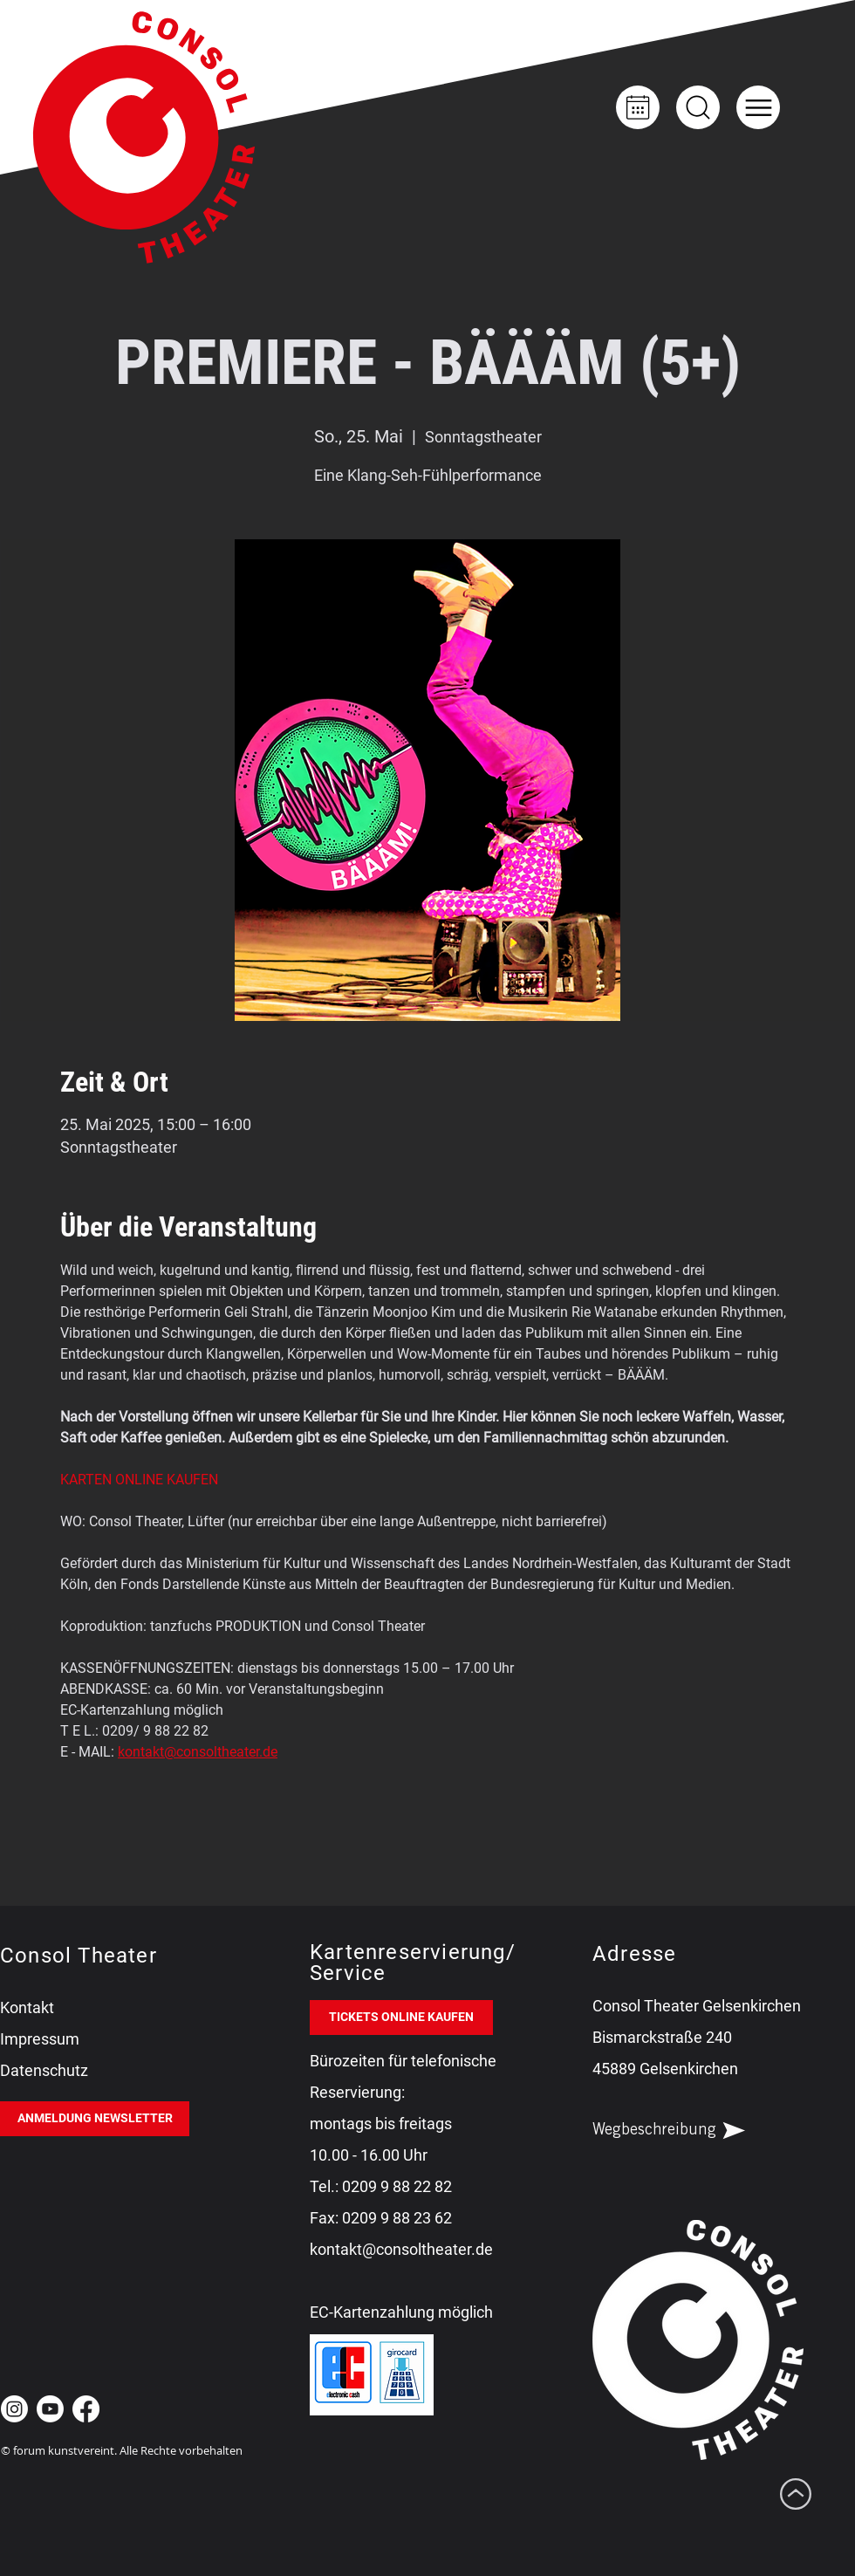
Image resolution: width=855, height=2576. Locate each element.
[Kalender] (638, 107)
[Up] (698, 107)
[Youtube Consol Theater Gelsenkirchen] (50, 2408)
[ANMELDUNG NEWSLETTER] (94, 2118)
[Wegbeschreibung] (684, 2131)
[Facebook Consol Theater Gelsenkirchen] (85, 2408)
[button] (758, 107)
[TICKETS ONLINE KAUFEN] (401, 2017)
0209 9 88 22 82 (397, 2186)
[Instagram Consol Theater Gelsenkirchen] (14, 2408)
